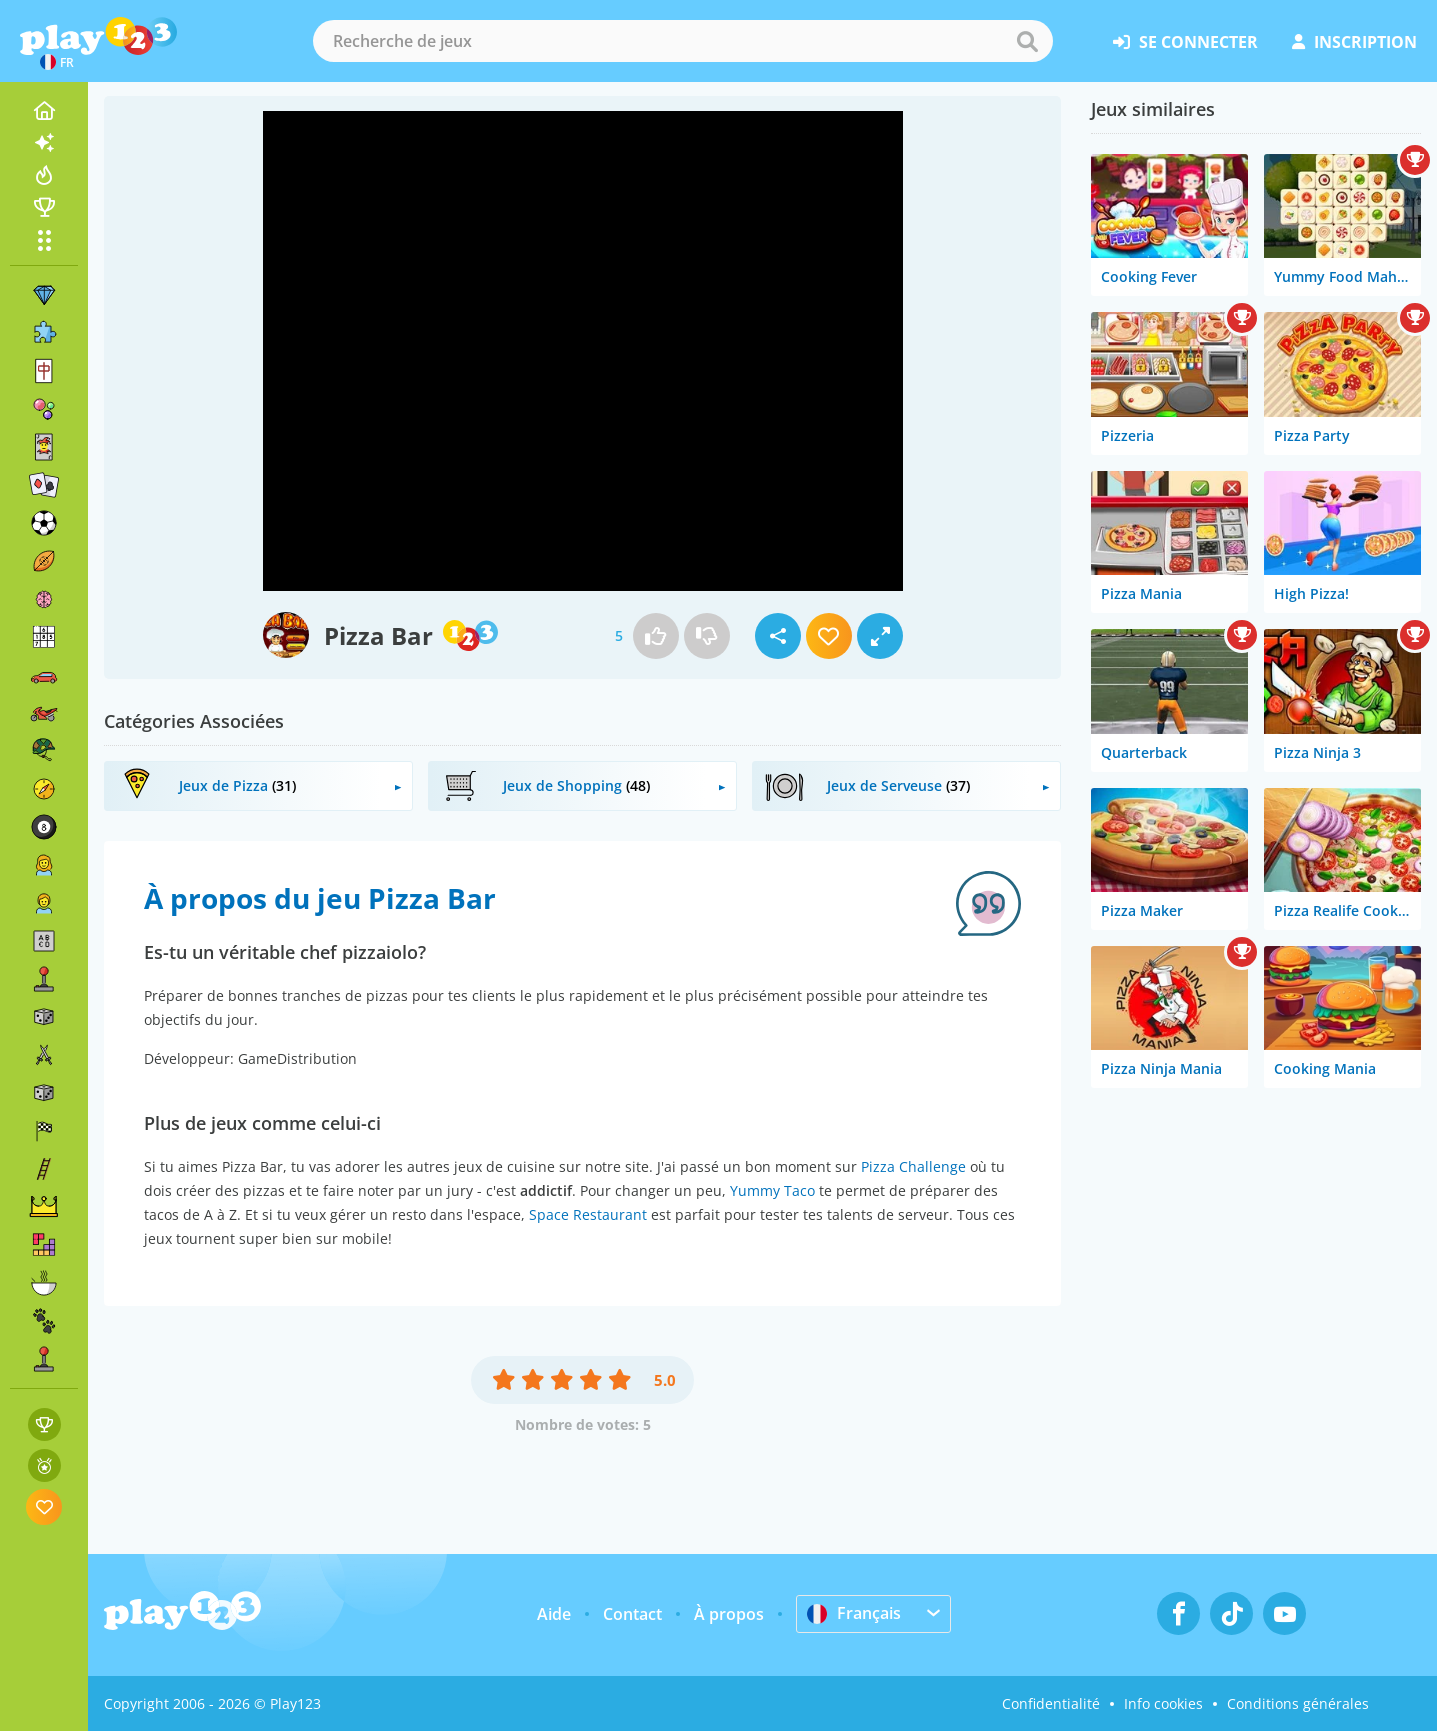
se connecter (1185, 42)
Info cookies (1163, 1703)
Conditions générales (1298, 1703)
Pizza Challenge (913, 1166)
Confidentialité (1051, 1703)
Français (854, 1613)
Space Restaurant (588, 1214)
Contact (632, 1614)
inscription (1354, 42)
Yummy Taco (772, 1190)
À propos (729, 1614)
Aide (554, 1614)
